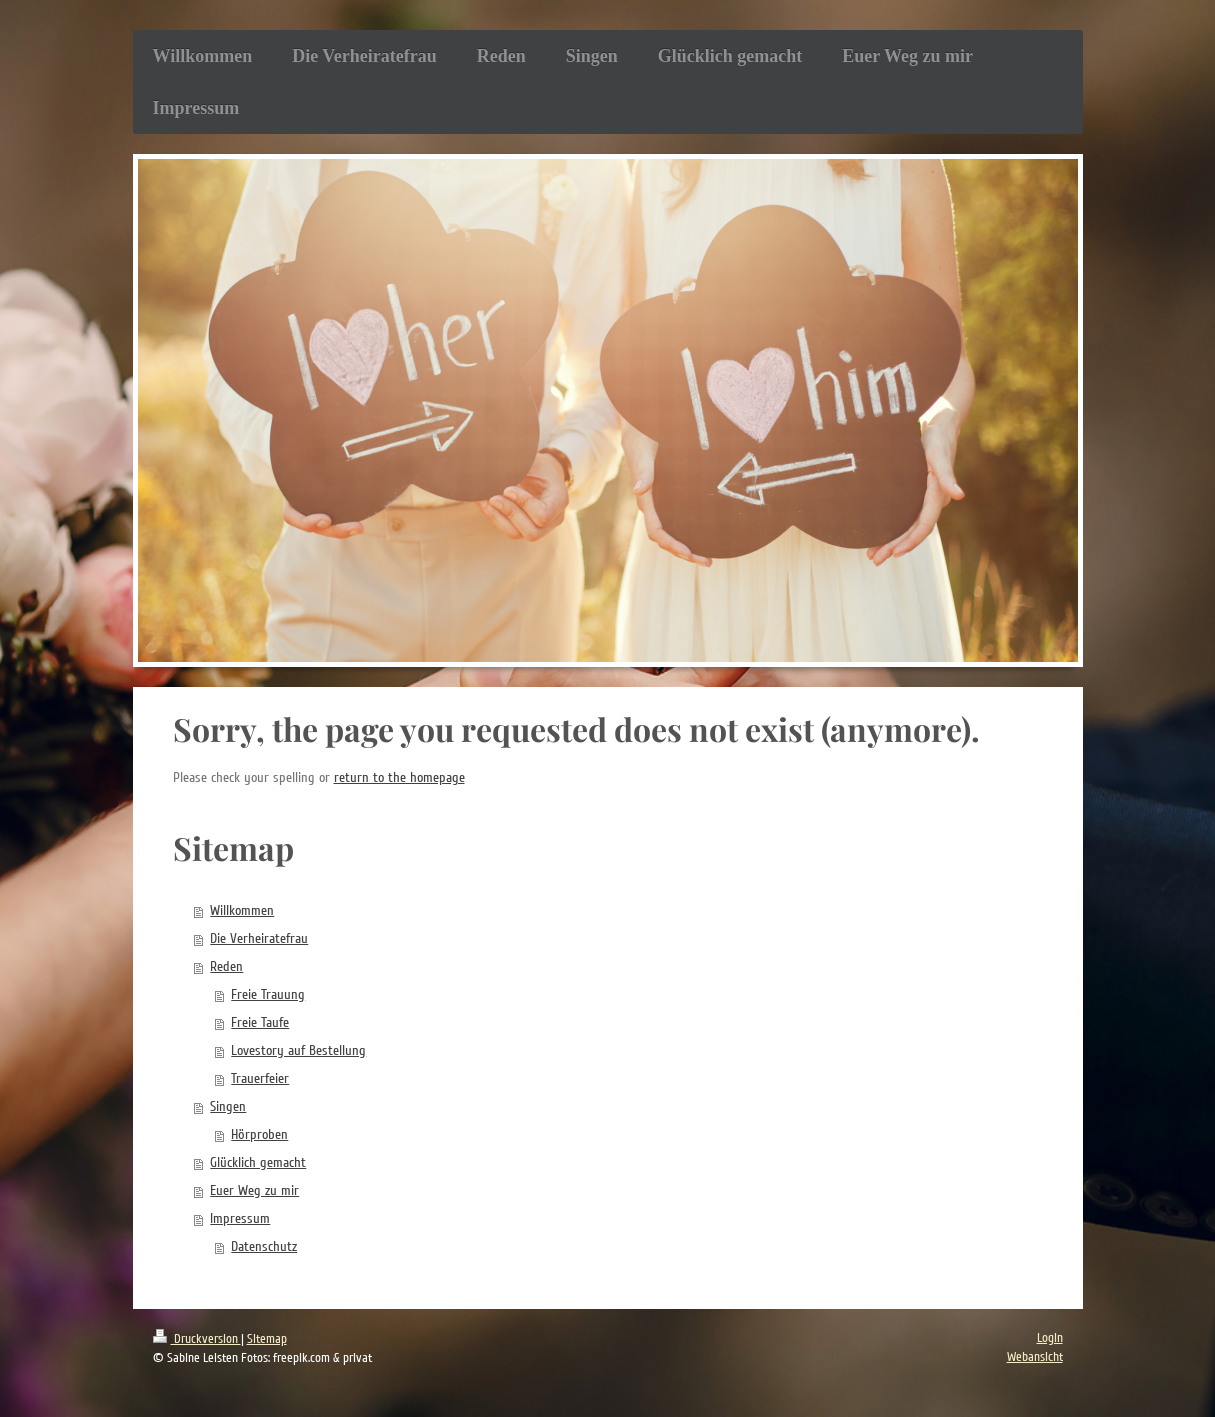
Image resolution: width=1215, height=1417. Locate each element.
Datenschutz (264, 1246)
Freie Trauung (268, 994)
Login (1050, 1338)
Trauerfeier (260, 1078)
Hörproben (259, 1134)
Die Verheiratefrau (259, 938)
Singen (228, 1106)
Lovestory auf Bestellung (298, 1050)
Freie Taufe (260, 1022)
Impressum (240, 1218)
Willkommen (242, 910)
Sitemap (267, 1339)
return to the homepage (399, 777)
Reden (226, 966)
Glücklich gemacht (258, 1162)
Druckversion (197, 1339)
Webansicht (1035, 1357)
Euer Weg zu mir (254, 1190)
